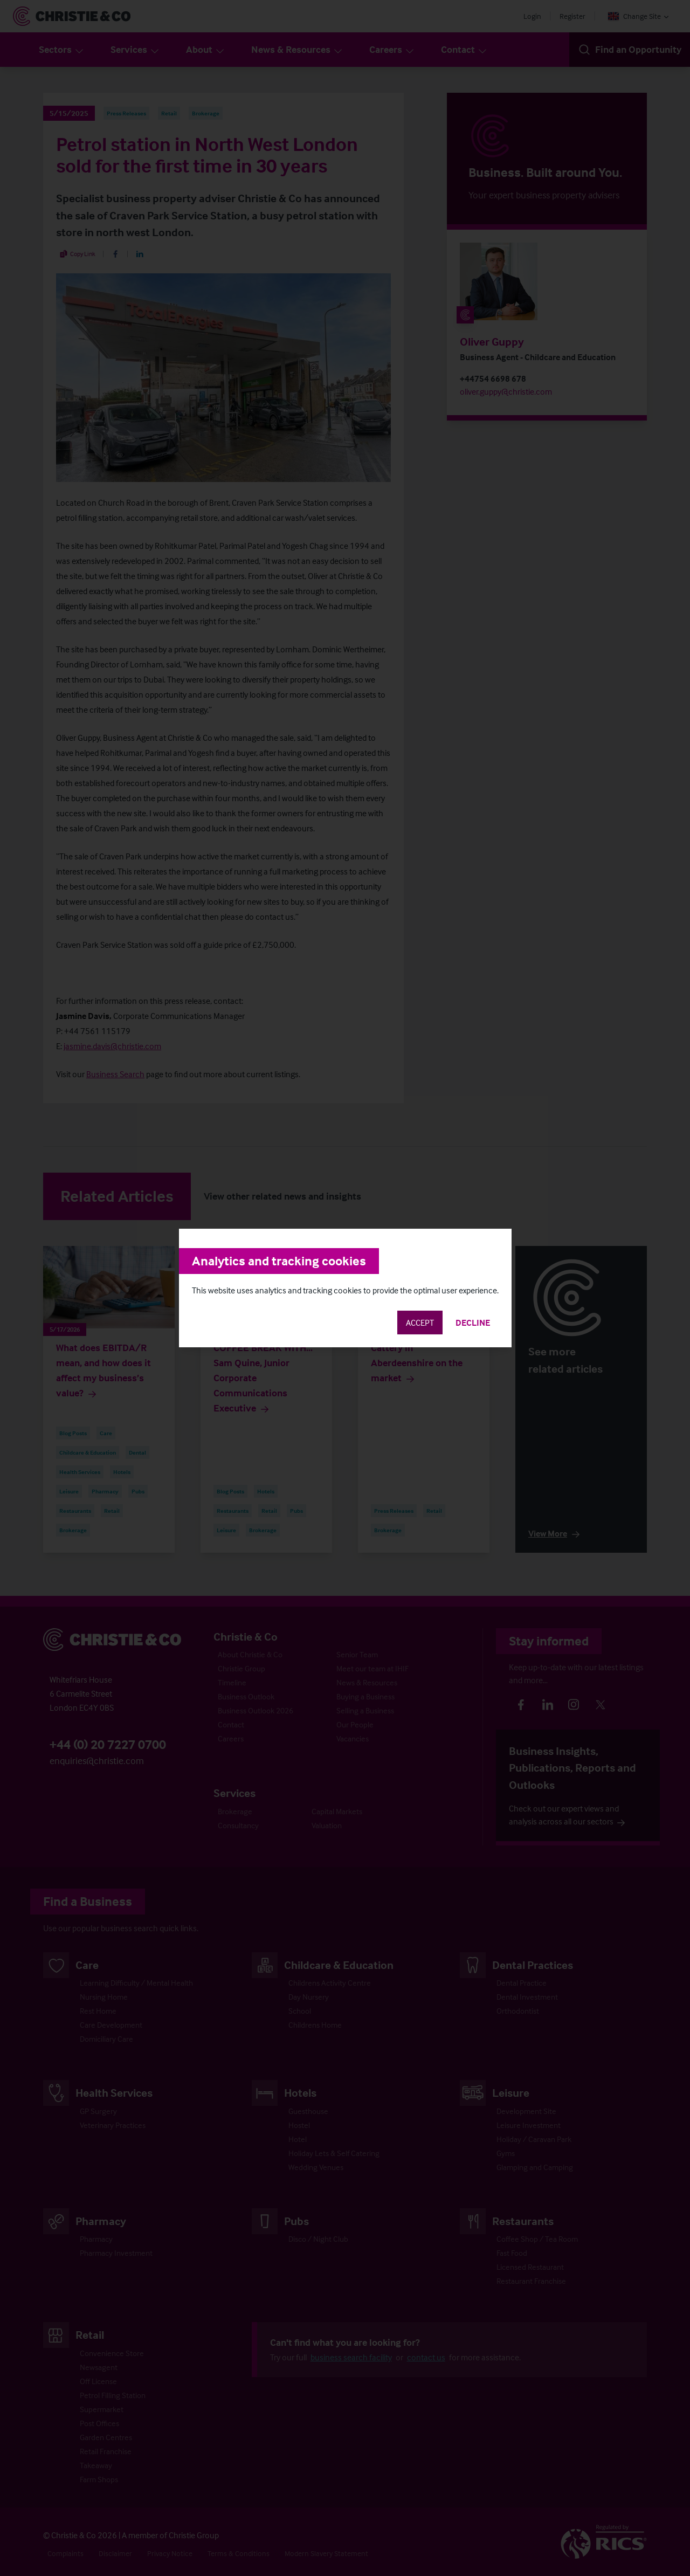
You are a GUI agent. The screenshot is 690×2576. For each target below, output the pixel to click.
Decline (473, 1322)
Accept (420, 1322)
